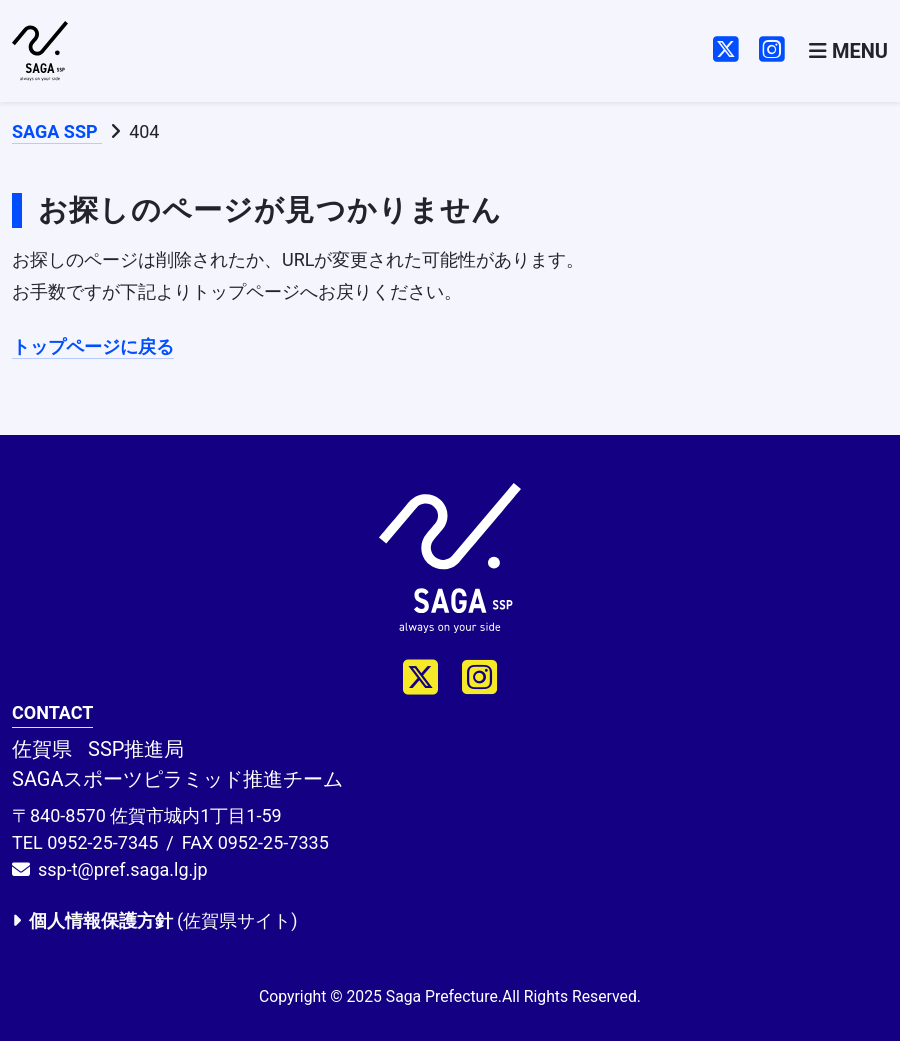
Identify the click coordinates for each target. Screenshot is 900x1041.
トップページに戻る (93, 346)
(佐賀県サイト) (154, 920)
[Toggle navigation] (848, 51)
